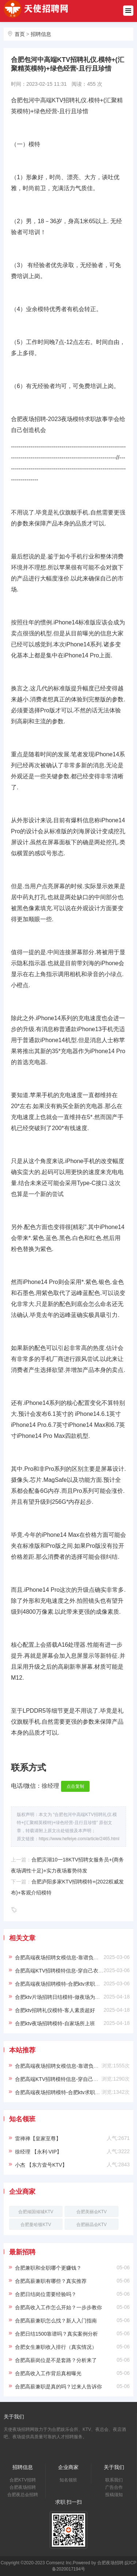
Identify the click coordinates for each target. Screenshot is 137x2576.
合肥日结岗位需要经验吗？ (45, 2294)
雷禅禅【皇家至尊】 (38, 2138)
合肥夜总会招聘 (22, 2494)
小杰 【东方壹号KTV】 (41, 2165)
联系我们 (114, 2480)
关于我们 (114, 2467)
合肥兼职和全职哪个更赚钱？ (48, 2268)
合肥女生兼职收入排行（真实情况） (56, 2347)
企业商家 (68, 2467)
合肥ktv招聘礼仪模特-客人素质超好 (55, 2010)
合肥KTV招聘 (22, 2480)
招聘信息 (41, 34)
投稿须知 (114, 2494)
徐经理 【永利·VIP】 (38, 2152)
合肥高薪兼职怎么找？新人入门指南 (56, 2321)
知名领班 (68, 2480)
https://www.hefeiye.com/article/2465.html (79, 1838)
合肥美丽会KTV (91, 2211)
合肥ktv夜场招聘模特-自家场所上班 (55, 2023)
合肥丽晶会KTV (91, 2224)
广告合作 (114, 2487)
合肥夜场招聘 (22, 2487)
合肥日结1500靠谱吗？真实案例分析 (56, 2334)
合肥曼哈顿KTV (35, 2224)
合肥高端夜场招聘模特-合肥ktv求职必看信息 (65, 1984)
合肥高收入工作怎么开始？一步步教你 (58, 2307)
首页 (20, 34)
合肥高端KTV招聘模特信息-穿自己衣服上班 (64, 1971)
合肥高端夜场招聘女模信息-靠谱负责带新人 (64, 1957)
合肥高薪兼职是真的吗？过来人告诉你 (58, 2386)
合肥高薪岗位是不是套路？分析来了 (56, 2360)
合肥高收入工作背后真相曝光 (48, 2373)
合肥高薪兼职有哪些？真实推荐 (51, 2281)
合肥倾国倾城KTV (35, 2211)
